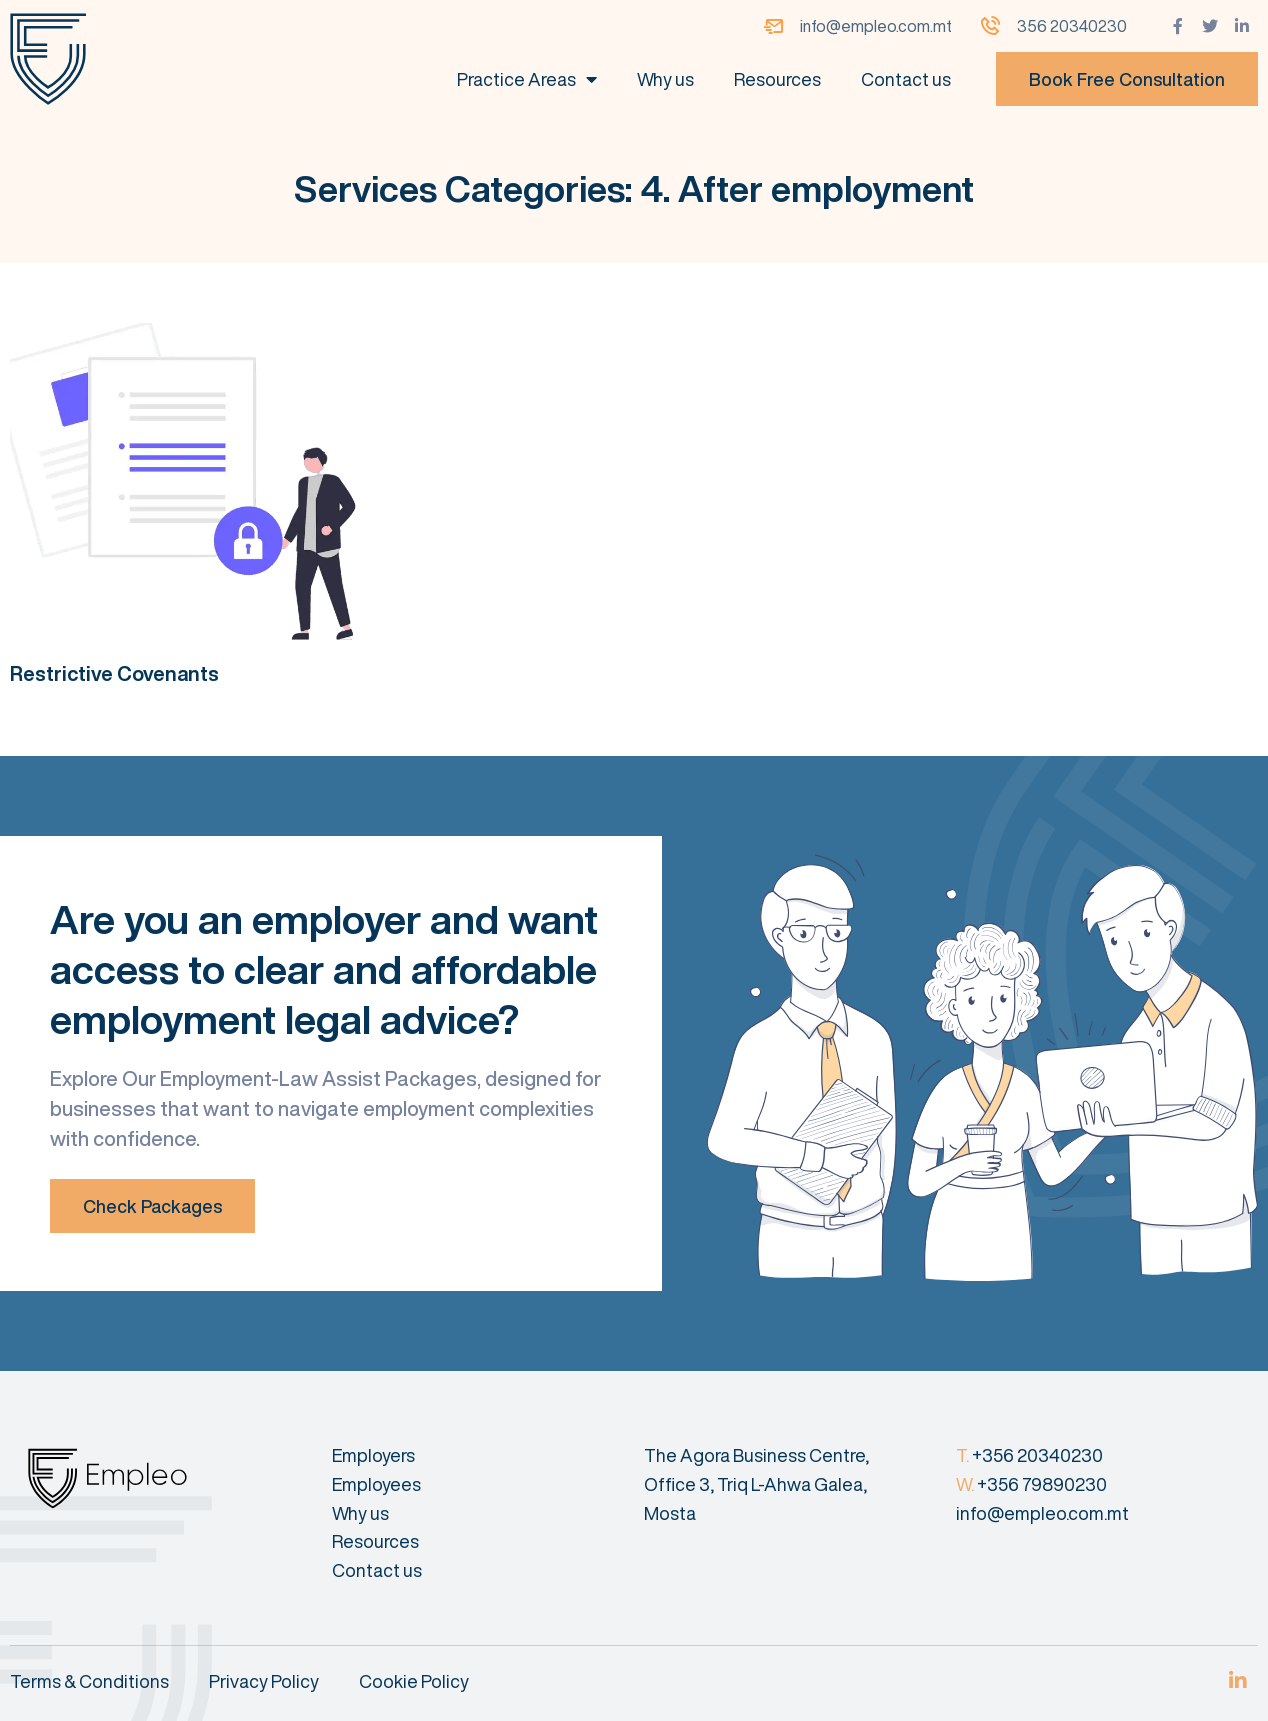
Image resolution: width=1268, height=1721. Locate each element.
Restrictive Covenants (114, 673)
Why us (665, 79)
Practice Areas (527, 79)
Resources (777, 79)
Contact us (906, 79)
